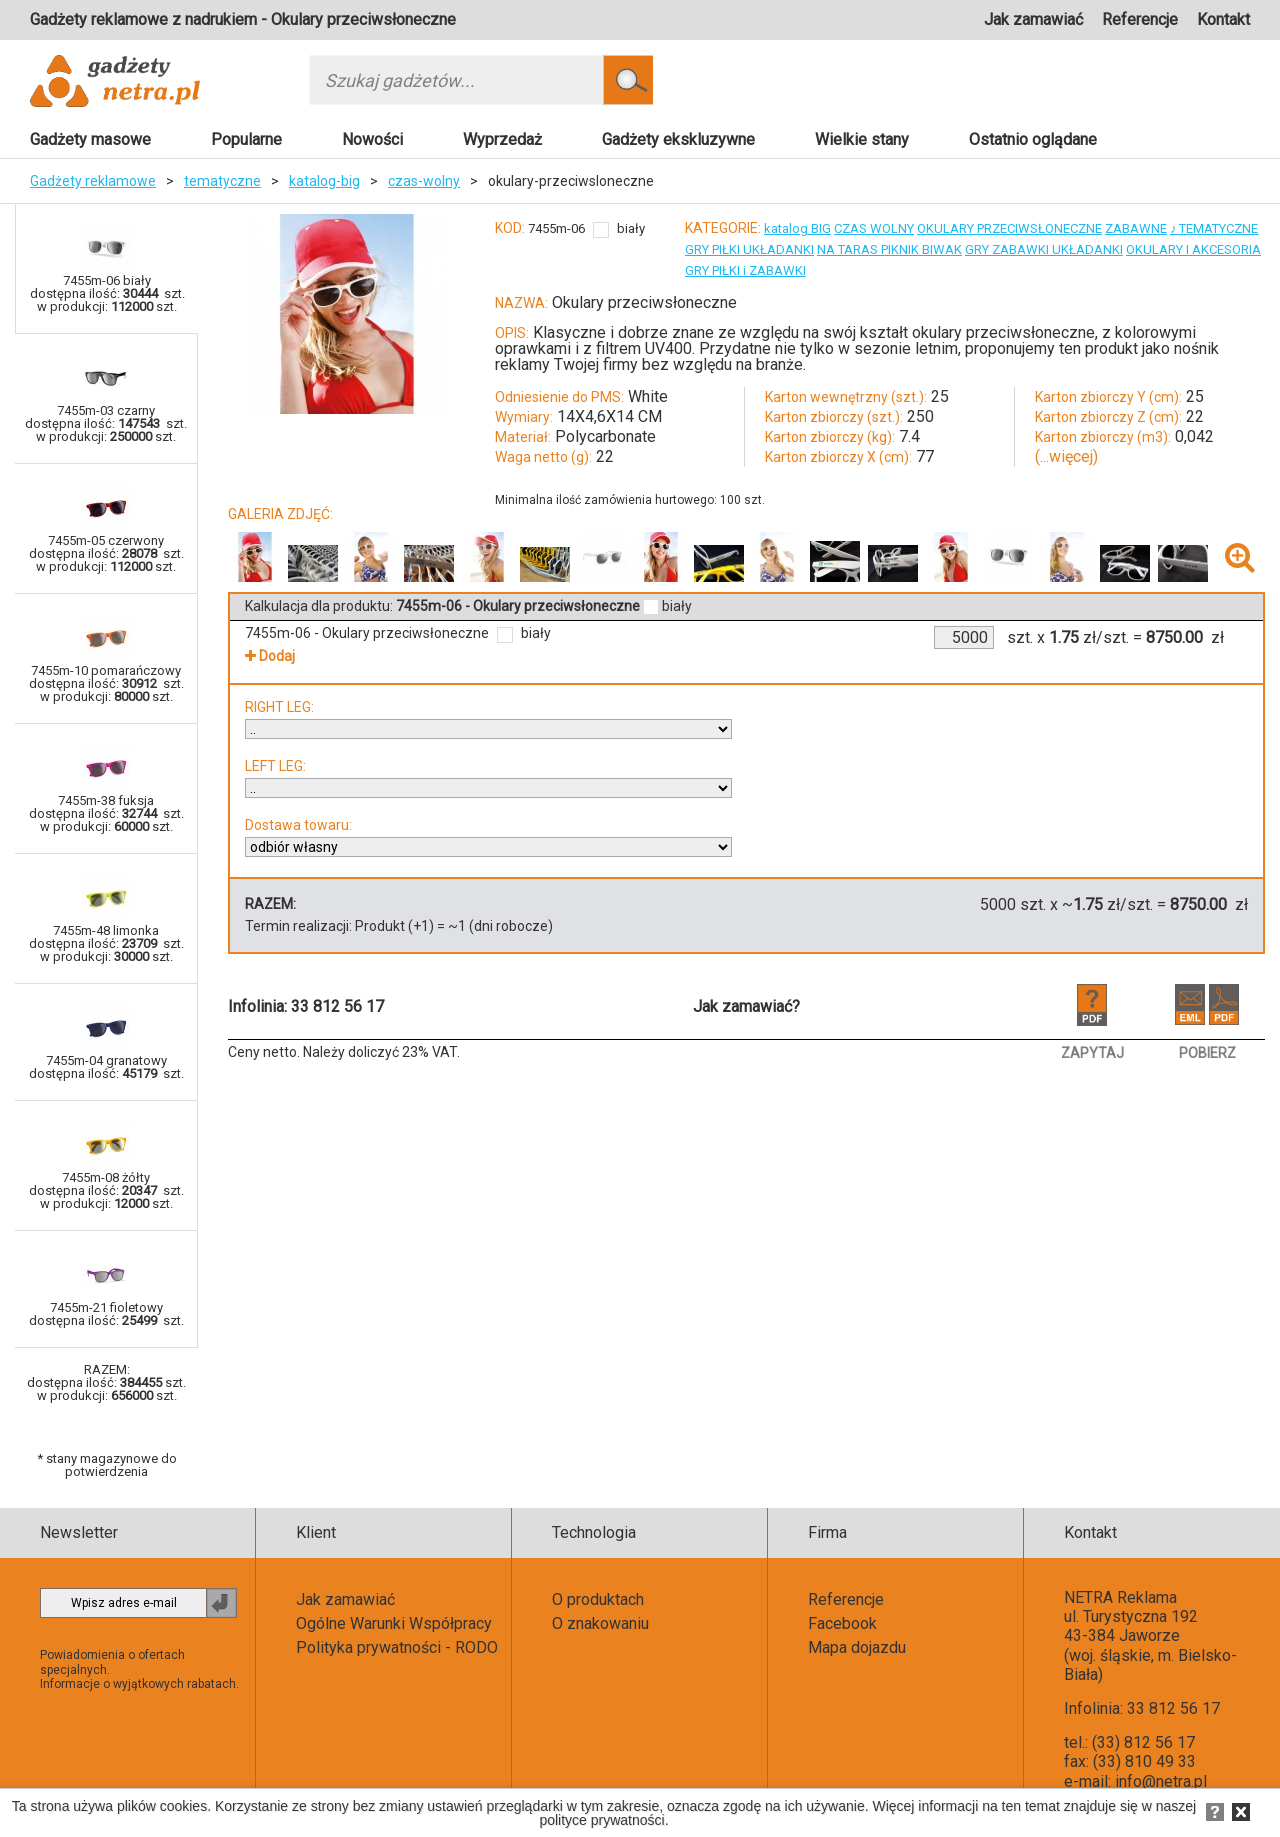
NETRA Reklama (1120, 1597)
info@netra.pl (1161, 1781)
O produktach (598, 1599)
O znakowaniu (600, 1623)
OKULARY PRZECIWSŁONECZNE (1009, 228)
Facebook (842, 1623)
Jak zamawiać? (746, 1006)
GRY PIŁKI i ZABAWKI (745, 270)
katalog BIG (797, 228)
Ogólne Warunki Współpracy (394, 1623)
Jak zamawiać (1033, 19)
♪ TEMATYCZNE (1214, 228)
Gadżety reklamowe (93, 181)
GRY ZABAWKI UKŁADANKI (1044, 249)
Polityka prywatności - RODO (397, 1647)
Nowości (372, 139)
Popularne (246, 139)
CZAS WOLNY (874, 228)
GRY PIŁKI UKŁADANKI (749, 249)
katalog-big (324, 181)
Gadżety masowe (90, 139)
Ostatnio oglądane (1033, 139)
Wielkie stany (862, 139)
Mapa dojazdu (857, 1647)
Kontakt (1223, 19)
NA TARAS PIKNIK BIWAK (889, 249)
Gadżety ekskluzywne (678, 139)
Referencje (1140, 19)
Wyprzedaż (502, 139)
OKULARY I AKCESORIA (1193, 249)
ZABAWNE (1136, 228)
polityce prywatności (601, 1820)
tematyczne (222, 181)
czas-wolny (424, 181)
